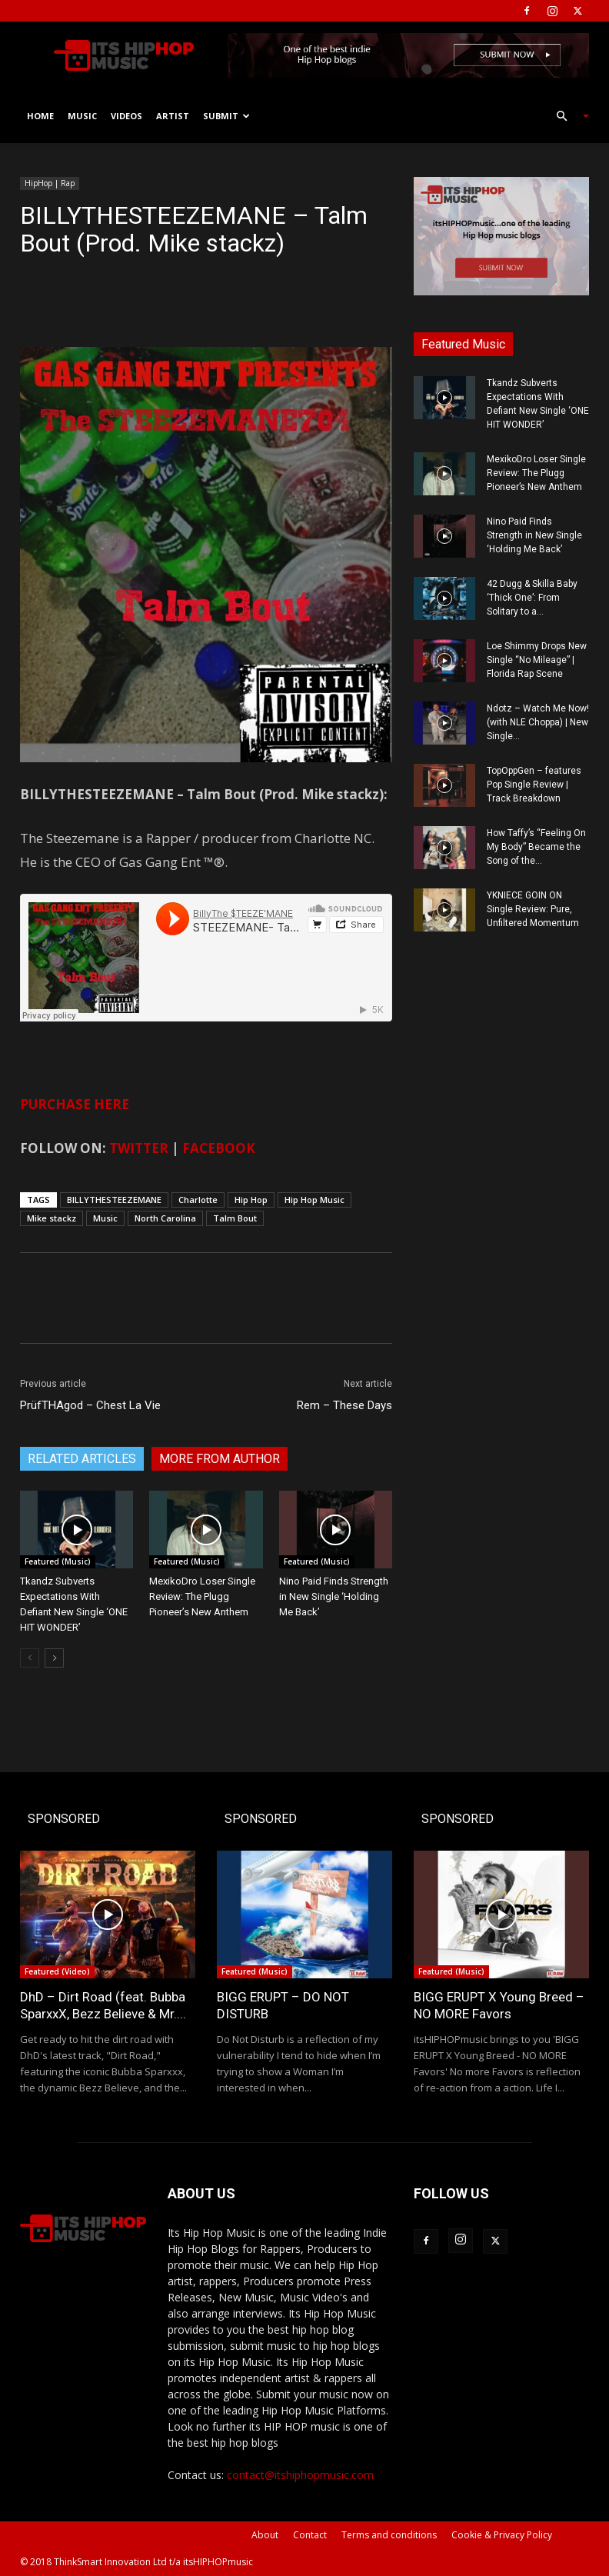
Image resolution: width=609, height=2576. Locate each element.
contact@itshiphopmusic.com (300, 2475)
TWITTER (138, 1148)
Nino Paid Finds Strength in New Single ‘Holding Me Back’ (333, 1596)
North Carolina (165, 1218)
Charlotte (198, 1199)
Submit (226, 116)
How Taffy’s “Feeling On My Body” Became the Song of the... (536, 847)
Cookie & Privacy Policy (501, 2534)
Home (40, 116)
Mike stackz (51, 1218)
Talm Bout (235, 1218)
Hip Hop (251, 1199)
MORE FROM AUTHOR (219, 1458)
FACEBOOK (218, 1148)
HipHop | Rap (50, 183)
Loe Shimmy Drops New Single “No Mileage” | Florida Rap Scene (537, 660)
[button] (566, 116)
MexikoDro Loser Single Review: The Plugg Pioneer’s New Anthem (202, 1596)
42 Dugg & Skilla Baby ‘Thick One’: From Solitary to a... (532, 597)
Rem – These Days (344, 1405)
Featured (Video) (57, 1971)
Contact (310, 2534)
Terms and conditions (389, 2534)
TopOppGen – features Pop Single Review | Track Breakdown (534, 784)
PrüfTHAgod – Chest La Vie (90, 1405)
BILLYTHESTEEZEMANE (114, 1199)
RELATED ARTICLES (82, 1458)
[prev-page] (29, 1658)
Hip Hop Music (314, 1199)
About (264, 2534)
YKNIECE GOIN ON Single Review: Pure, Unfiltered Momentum (533, 909)
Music (82, 116)
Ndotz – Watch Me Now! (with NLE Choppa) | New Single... (538, 722)
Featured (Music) (58, 1561)
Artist (172, 116)
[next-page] (54, 1658)
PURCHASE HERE (74, 1104)
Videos (126, 116)
